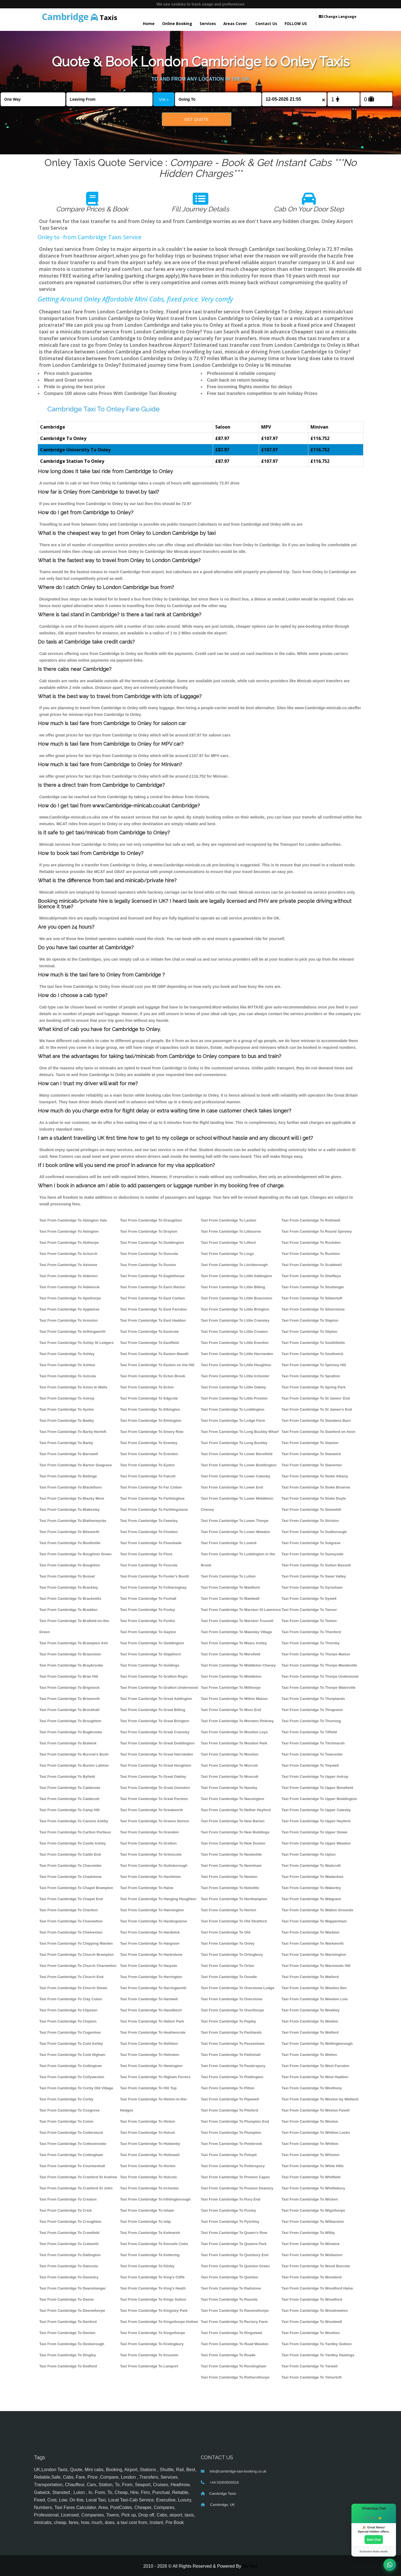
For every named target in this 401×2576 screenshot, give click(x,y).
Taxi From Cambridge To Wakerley (311, 1888)
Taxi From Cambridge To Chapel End (71, 1899)
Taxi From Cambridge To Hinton (147, 2121)
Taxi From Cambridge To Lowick (229, 1543)
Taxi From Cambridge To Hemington (151, 2066)
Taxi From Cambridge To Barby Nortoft (72, 1432)
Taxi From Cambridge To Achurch (68, 1254)
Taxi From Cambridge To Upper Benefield (317, 1788)
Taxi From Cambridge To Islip (145, 2221)
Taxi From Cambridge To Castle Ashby (72, 1843)
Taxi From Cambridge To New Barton (233, 1821)
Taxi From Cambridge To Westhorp (312, 2088)
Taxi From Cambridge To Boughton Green (75, 1554)
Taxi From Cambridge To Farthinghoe (152, 1498)
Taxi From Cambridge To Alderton (68, 1276)
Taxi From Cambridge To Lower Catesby (235, 1476)
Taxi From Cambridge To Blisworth (69, 1532)
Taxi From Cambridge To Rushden (311, 1242)
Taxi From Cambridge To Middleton (231, 1676)
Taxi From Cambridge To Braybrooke (71, 1665)
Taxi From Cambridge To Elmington (150, 1420)
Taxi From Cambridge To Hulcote (148, 2177)
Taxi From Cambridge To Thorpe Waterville (319, 1687)
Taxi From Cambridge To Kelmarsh (150, 2233)
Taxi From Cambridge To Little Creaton (234, 1331)
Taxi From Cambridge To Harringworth (153, 1988)
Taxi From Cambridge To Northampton (234, 1899)
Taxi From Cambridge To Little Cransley (235, 1320)
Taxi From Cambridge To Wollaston (312, 2255)
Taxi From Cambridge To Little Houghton (236, 1365)
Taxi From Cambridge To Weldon (310, 2021)
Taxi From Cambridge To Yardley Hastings (318, 2355)
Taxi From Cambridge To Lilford (228, 1242)
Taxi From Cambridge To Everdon (149, 1454)
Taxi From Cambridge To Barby (66, 1443)
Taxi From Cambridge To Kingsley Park (154, 2310)
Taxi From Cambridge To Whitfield (311, 2177)
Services (208, 23)
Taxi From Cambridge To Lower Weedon (235, 1532)
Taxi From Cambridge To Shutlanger (313, 1287)
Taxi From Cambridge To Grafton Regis (154, 1676)
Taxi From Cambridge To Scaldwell (312, 1265)
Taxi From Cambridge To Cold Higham (72, 2055)
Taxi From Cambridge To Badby (66, 1420)
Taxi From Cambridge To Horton (147, 2166)
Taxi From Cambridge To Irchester (149, 2188)
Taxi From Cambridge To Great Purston (154, 1799)
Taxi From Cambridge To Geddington (152, 1643)
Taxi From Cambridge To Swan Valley (314, 1576)
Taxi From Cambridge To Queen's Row (234, 2233)
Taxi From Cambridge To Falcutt (147, 1476)
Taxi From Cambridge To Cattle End (70, 1854)
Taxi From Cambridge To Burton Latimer (74, 1765)
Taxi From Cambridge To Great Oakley (153, 1776)
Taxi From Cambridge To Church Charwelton (77, 1966)
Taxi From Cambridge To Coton (66, 2121)
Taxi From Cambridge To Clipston (68, 2010)
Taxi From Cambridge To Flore (146, 1554)
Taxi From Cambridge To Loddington (232, 1409)
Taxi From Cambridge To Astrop (66, 1398)
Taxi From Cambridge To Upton (309, 1854)
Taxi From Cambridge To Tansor (309, 1610)
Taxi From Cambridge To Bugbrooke (70, 1732)
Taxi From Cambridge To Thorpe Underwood (320, 1676)
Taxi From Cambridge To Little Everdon (235, 1343)
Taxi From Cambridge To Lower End (232, 1487)
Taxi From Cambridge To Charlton (68, 1910)
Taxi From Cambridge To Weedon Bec (314, 1988)
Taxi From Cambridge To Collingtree (70, 2066)
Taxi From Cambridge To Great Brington (154, 1721)
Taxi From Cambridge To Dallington (70, 2255)
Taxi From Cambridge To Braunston (70, 1654)
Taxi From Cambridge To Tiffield (309, 1732)
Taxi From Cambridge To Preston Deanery (237, 2188)
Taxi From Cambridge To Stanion (310, 1443)
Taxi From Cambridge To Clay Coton (70, 1999)
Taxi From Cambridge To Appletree (69, 1309)
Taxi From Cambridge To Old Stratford (234, 1921)
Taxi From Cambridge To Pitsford (229, 2110)
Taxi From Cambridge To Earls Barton (152, 1287)
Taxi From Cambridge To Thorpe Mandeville (319, 1665)
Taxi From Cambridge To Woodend (312, 2277)
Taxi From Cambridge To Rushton (311, 1254)
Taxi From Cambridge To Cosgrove (69, 2110)
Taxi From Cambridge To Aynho (66, 1409)
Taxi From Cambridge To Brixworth (69, 1699)
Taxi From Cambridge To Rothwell (311, 1220)
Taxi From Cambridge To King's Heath (153, 2288)
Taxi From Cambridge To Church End (71, 1977)
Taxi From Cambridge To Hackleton (150, 1877)
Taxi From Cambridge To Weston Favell (315, 2110)
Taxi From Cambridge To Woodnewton (315, 2310)
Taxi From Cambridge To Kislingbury (152, 2344)
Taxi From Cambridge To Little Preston (234, 1398)
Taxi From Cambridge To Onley (228, 1943)
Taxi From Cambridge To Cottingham (71, 2155)
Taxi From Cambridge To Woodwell (312, 2322)
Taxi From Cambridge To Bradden (68, 1610)
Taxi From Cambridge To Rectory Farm (234, 2322)
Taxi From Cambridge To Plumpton (231, 2132)
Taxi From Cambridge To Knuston (149, 2355)
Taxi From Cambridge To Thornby (311, 1643)
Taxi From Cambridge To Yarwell (310, 2366)
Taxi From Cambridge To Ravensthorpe (235, 2310)
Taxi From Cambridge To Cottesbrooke (72, 2144)
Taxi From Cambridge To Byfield (67, 1776)
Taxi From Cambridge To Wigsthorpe (313, 2210)
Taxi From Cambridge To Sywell (309, 1598)
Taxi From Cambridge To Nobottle (230, 1888)
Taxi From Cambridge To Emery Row (152, 1432)
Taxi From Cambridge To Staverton (312, 1465)
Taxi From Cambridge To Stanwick (311, 1454)
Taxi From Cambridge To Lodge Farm (233, 1420)
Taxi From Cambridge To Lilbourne (231, 1231)
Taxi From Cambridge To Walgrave (311, 1899)
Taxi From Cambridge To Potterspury (233, 2166)
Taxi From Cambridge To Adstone (68, 1265)
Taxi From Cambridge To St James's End (317, 1409)
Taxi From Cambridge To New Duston (233, 1843)
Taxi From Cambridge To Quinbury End (234, 2255)
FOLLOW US (296, 23)
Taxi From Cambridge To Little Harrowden (237, 1354)
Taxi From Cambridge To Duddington (152, 1242)
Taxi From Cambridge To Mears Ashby (234, 1643)
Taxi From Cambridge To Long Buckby (234, 1443)
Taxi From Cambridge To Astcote (67, 1376)
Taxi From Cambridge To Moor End (231, 1710)
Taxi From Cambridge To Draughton (151, 1220)
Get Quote (196, 119)
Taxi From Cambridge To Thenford (311, 1632)
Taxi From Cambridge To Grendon (149, 1832)
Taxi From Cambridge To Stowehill (311, 1509)
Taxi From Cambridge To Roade (228, 2355)
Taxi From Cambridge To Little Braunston (236, 1298)
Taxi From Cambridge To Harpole (148, 1966)
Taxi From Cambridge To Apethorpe (70, 1298)
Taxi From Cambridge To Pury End (230, 2199)
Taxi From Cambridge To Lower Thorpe (234, 1521)
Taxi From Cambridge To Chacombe (70, 1865)
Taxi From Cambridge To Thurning (311, 1721)
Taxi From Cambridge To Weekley (310, 2010)
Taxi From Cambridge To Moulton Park (234, 1743)
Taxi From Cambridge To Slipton (310, 1331)
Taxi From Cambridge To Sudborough (314, 1532)
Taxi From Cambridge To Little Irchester (235, 1376)
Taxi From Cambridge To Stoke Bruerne (316, 1487)
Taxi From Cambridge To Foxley (147, 1610)
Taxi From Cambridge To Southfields (313, 1343)
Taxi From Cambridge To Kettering (150, 2255)
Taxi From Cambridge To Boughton (69, 1565)
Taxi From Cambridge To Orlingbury (232, 1954)
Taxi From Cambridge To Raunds (229, 2299)
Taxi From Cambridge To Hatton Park (152, 2021)
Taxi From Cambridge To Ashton (67, 1365)
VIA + (164, 99)
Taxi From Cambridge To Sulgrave (311, 1543)
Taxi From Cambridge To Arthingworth (72, 1331)
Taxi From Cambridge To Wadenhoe (312, 1877)
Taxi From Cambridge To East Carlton (152, 1298)
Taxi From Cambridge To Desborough (71, 2344)
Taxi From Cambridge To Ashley (67, 1354)
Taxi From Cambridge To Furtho (147, 1621)
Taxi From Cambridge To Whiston (310, 2155)
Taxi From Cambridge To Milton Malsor (234, 1699)
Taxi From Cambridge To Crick (65, 2210)
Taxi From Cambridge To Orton (227, 1966)
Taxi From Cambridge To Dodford (68, 2366)
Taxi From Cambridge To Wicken (310, 2199)
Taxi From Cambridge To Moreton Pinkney (237, 1721)
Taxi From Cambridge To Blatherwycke (72, 1521)
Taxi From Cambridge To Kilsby (147, 2266)
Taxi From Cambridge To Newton (229, 1877)
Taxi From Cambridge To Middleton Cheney (238, 1665)
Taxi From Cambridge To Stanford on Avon (318, 1432)
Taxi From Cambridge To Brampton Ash (73, 1643)
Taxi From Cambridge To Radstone (231, 2288)
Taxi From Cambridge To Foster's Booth (154, 1576)
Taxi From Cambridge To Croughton (70, 2221)
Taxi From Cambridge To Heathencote (152, 2032)
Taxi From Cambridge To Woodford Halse (317, 2288)
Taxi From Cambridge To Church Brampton (76, 1954)
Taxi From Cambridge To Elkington (150, 1409)
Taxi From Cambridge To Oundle (229, 1977)
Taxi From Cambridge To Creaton (68, 2199)
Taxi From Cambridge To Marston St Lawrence (241, 1610)
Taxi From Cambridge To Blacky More (71, 1498)
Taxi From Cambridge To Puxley (228, 2210)
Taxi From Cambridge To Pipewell (230, 2099)
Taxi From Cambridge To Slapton (310, 1320)
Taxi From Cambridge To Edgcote (149, 1398)
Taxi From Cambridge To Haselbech (151, 2010)
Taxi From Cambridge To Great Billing (152, 1710)
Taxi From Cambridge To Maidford (230, 1587)
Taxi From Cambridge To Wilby (308, 2233)
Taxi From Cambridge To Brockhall (69, 1710)
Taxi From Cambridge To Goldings (149, 1665)
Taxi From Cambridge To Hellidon (149, 2043)
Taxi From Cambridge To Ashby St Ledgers (76, 1343)
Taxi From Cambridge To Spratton (311, 1376)
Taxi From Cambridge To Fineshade (151, 1543)
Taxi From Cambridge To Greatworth (151, 1810)
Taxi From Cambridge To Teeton (309, 1621)
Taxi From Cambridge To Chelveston (70, 1932)
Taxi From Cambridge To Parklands (231, 2032)
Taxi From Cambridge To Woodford (312, 2299)
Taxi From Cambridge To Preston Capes (235, 2177)
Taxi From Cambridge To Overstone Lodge (237, 1988)
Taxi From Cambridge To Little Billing (233, 1287)
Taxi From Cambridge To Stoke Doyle (314, 1498)
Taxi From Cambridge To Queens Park (233, 2244)
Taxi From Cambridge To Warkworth (313, 1943)
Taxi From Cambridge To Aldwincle (69, 1287)
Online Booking (177, 23)
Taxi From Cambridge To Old (225, 1932)
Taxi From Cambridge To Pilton (228, 2088)
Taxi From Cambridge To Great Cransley (154, 1732)
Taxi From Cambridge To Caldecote (69, 1788)
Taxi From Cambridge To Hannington (152, 1910)
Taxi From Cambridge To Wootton (311, 2333)
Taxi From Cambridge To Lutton (228, 1576)
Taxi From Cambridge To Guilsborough (153, 1865)
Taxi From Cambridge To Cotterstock (71, 2132)
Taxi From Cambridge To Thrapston (312, 1710)
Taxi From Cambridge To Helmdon (149, 2055)
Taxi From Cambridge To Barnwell (68, 1454)
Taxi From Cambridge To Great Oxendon (155, 1788)
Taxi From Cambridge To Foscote (148, 1565)
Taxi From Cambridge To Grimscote (151, 1854)
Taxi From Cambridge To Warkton (310, 1932)
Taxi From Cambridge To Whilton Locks (316, 2132)
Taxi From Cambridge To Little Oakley (233, 1387)
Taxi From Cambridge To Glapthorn (150, 1654)
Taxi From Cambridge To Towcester (312, 1754)
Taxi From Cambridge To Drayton (148, 1231)
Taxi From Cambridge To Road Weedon (234, 2344)
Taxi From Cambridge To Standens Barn (316, 1420)
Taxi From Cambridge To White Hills (313, 2166)
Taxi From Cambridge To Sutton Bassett (316, 1565)
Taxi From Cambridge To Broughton (70, 1721)
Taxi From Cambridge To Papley (228, 2021)
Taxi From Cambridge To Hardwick (150, 1932)
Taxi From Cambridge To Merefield (230, 1654)
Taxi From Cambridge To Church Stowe (73, 1988)
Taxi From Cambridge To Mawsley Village (236, 1632)
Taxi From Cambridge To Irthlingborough (155, 2199)
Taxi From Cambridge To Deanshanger (72, 2288)
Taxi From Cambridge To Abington (69, 1231)
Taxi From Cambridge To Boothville (69, 1543)
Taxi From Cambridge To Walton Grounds (317, 1910)
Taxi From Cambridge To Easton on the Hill (157, 1365)
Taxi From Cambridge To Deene (66, 2299)
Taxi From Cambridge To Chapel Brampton (76, 1888)
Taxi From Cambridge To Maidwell (230, 1598)
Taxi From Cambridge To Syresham (312, 1587)
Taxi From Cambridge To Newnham (231, 1865)
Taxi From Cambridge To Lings (227, 1254)
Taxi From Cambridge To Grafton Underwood (159, 1687)
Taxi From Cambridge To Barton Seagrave (75, 1465)
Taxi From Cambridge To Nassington (232, 1799)
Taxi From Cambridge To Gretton (148, 1843)
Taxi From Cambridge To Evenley (148, 1443)
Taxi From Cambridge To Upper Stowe (314, 1832)
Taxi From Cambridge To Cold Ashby (71, 2043)
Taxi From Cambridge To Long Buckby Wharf (240, 1432)
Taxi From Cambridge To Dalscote (68, 2266)
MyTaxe (250, 2566)
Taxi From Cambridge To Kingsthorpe (152, 2333)
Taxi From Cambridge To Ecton (147, 1387)
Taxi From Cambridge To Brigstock (69, 1687)
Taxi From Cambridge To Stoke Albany (315, 1476)
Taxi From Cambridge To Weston (310, 2121)
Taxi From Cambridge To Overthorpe (232, 2010)
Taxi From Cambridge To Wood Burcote (316, 2266)
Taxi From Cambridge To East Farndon (153, 1309)
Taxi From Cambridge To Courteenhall (72, 2166)
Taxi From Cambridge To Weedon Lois (315, 1999)
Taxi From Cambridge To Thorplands (313, 1699)
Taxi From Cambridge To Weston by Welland (320, 2099)
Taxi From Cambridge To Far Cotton (151, 1487)
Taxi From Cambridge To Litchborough (234, 1265)
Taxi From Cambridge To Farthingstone (154, 1509)
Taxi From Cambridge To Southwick (312, 1354)
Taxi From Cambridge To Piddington (232, 2077)
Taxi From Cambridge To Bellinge (68, 1476)
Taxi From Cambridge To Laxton (228, 1220)
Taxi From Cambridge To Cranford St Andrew (78, 2177)
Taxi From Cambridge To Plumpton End (235, 2121)
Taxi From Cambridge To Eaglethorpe (152, 1276)
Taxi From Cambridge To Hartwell (149, 1999)
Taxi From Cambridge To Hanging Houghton (158, 1899)
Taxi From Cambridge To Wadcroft (311, 1865)
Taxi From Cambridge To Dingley (67, 2355)
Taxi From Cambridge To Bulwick (68, 1743)
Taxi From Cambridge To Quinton (229, 2277)
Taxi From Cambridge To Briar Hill (68, 1676)
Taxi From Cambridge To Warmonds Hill (316, 1966)
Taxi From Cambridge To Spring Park (314, 1387)
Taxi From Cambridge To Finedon (149, 1532)
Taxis (79, 17)
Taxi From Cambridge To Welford (310, 2032)
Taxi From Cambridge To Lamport (149, 2366)
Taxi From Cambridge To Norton (228, 1910)
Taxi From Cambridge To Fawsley (149, 1521)
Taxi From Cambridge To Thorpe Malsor (316, 1654)
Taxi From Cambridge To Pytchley (230, 2221)
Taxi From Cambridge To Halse (146, 1888)
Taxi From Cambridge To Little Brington (235, 1309)
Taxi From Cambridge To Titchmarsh (313, 1743)
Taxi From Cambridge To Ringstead (231, 2333)
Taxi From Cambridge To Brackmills (70, 1598)
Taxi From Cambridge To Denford (68, 2322)
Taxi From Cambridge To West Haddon (315, 2077)
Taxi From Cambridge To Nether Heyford (236, 1810)
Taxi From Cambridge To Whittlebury (313, 2188)
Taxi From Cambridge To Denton (67, 2333)
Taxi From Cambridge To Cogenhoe (70, 2032)
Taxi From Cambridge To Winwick (310, 2244)
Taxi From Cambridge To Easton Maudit (154, 1354)
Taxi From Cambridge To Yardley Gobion (317, 2344)
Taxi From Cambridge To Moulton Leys (234, 1732)
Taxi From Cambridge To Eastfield (149, 1343)
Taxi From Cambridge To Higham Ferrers (155, 2077)
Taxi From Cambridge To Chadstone (70, 1877)
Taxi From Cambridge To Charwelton (71, 1921)
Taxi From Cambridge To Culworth (69, 2244)
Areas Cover (235, 23)
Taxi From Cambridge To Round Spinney (317, 1231)
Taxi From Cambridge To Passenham (233, 2043)
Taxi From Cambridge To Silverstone (313, 1309)
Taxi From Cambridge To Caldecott (69, 1799)
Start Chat (374, 2539)
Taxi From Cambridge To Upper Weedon (316, 1843)
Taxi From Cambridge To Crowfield (69, 2233)
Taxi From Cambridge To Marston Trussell (237, 1621)
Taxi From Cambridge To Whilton (310, 2144)
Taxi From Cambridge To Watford (310, 1977)
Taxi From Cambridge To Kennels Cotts (154, 2244)
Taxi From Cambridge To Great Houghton (155, 1765)
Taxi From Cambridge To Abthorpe (69, 1242)
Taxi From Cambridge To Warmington (314, 1954)
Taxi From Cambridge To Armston (68, 1320)
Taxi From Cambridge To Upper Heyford (316, 1821)
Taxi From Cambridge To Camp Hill (69, 1810)
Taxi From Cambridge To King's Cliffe (152, 2277)
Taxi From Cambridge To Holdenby (150, 2144)
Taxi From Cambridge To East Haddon (153, 1320)
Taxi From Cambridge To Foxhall (148, 1598)
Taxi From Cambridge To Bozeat (67, 1576)
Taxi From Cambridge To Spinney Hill (314, 1365)
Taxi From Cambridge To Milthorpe (231, 1687)
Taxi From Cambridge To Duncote (149, 1254)
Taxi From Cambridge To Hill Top (148, 2088)
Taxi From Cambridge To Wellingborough (317, 2043)
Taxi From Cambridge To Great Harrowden (156, 1754)
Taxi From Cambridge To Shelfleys (311, 1276)
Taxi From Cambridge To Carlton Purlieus (75, 1832)
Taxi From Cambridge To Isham (147, 2210)
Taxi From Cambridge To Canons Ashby (73, 1821)
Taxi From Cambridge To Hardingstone (153, 1921)
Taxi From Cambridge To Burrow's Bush (74, 1754)
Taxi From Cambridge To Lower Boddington (239, 1465)
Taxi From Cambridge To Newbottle (231, 1854)
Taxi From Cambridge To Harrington (151, 1977)
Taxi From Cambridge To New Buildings (235, 1832)
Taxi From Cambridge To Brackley (68, 1587)
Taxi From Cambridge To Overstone (231, 1999)
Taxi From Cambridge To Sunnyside (312, 1554)
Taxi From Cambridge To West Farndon (315, 2066)
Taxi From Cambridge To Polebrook (231, 2144)
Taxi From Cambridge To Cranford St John (76, 2188)
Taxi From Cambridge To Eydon (147, 1465)
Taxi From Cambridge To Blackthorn (70, 1487)
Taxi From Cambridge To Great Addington (156, 1699)
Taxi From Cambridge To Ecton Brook (152, 1376)
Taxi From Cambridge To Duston (148, 1265)
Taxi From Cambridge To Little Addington (236, 1276)
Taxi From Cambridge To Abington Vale (73, 1220)
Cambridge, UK (222, 2505)
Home (149, 23)
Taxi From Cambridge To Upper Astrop (315, 1776)
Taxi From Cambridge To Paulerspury (233, 2066)
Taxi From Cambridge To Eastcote (149, 1331)
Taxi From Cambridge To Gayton (148, 1632)
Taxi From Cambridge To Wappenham (314, 1921)
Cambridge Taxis (222, 2493)
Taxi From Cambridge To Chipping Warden (76, 1943)
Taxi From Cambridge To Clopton (68, 2021)
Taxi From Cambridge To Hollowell (150, 2155)
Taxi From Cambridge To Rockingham (233, 2366)
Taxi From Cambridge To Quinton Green (235, 2266)
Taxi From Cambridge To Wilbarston (313, 2221)
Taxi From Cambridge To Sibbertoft (312, 1298)
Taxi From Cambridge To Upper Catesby (316, 1810)
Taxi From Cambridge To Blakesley (69, 1509)
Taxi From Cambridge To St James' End (316, 1398)
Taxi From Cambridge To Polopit (229, 2155)
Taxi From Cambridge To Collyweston (71, 2077)
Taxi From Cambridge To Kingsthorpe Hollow (159, 2322)
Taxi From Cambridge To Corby (66, 2099)
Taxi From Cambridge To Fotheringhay (153, 1587)
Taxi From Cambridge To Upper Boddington (319, 1799)
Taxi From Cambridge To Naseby (229, 1788)
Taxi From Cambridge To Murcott (229, 1765)
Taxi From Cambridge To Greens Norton (154, 1821)
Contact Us (266, 23)
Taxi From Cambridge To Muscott (229, 1776)
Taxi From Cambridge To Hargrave (149, 1943)
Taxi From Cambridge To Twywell (310, 1765)
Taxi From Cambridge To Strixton (310, 1521)
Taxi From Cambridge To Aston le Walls (73, 1387)
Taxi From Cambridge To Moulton (229, 1754)
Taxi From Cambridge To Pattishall (230, 2055)
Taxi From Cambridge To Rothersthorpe (235, 2377)
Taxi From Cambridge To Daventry (68, 2277)
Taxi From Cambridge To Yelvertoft (312, 2377)
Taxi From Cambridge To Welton (309, 2055)
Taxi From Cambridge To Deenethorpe (72, 2310)
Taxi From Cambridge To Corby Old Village (76, 2088)
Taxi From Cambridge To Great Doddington (157, 1743)
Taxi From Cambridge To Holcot (147, 2132)
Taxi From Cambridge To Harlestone (151, 1954)
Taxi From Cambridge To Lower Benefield (236, 1454)
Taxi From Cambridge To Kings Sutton (153, 2299)
